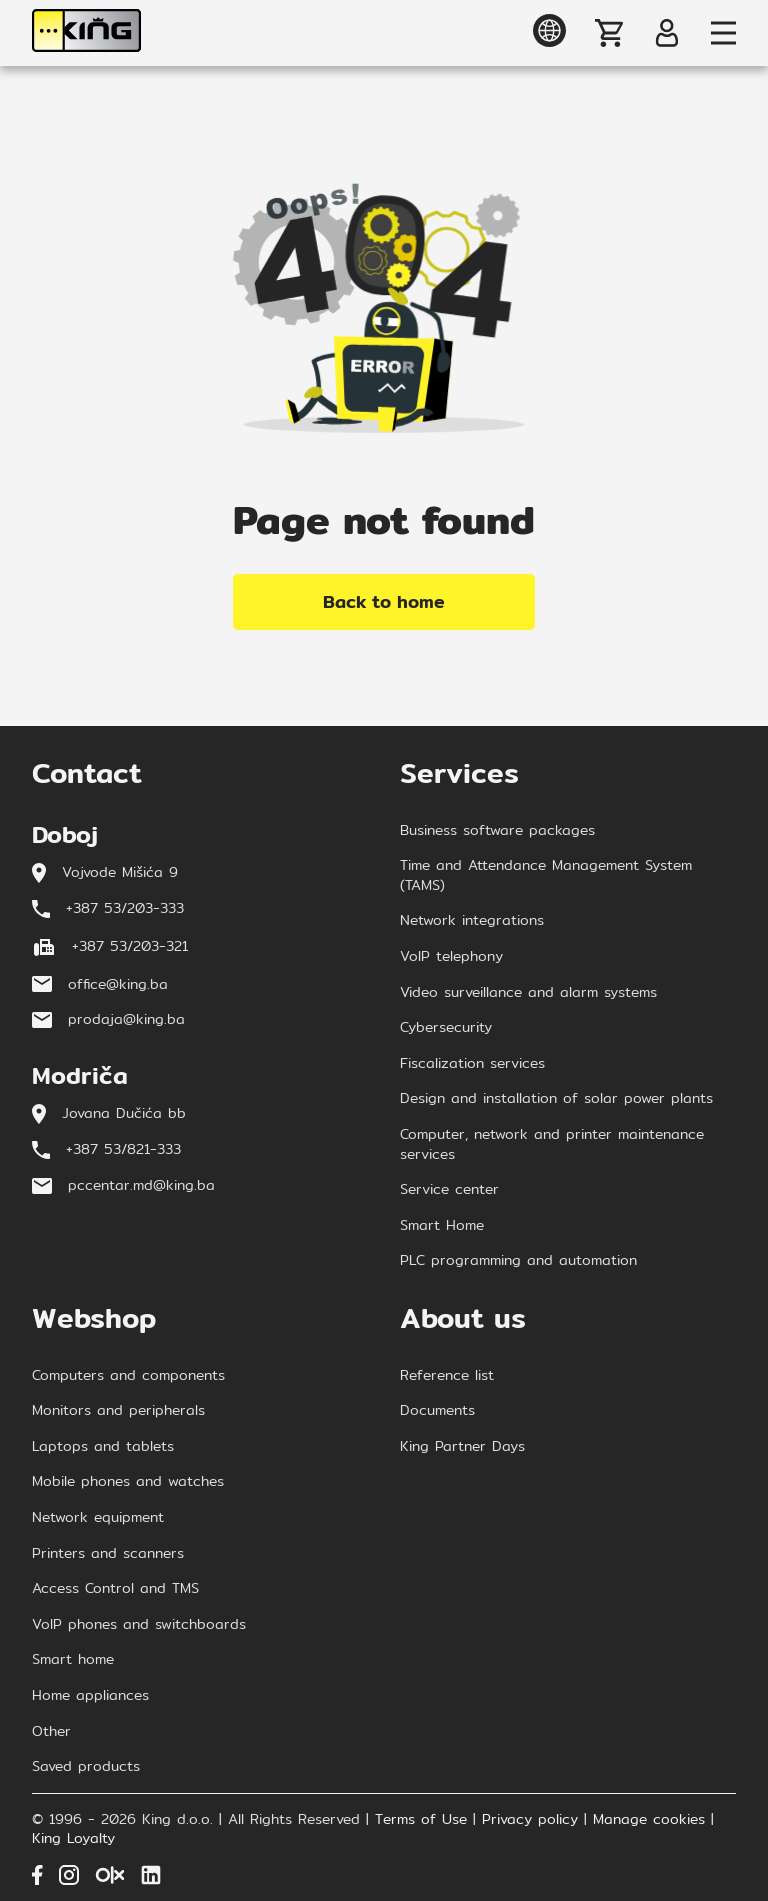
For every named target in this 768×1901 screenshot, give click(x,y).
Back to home (384, 601)
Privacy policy (530, 1820)
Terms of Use (421, 1820)
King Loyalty (73, 1839)
